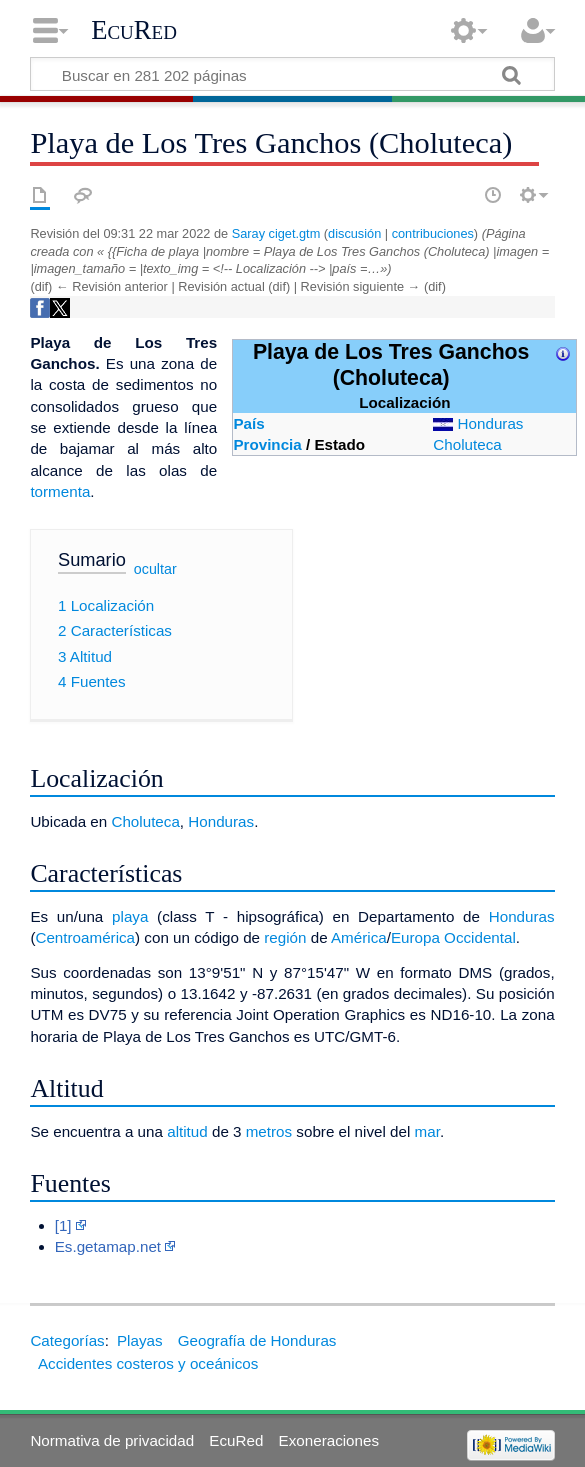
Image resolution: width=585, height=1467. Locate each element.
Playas (140, 1340)
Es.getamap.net (108, 1246)
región (285, 937)
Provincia (267, 444)
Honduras (491, 423)
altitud (187, 1131)
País (248, 423)
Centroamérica (85, 937)
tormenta (60, 491)
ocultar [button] (155, 569)
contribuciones (433, 233)
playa (130, 916)
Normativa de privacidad (112, 1440)
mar (427, 1131)
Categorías (67, 1340)
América (359, 937)
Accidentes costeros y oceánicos (148, 1363)
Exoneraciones (329, 1440)
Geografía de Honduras (257, 1340)
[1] (63, 1225)
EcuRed (134, 30)
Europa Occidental (453, 937)
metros (269, 1131)
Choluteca (467, 444)
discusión (354, 233)
